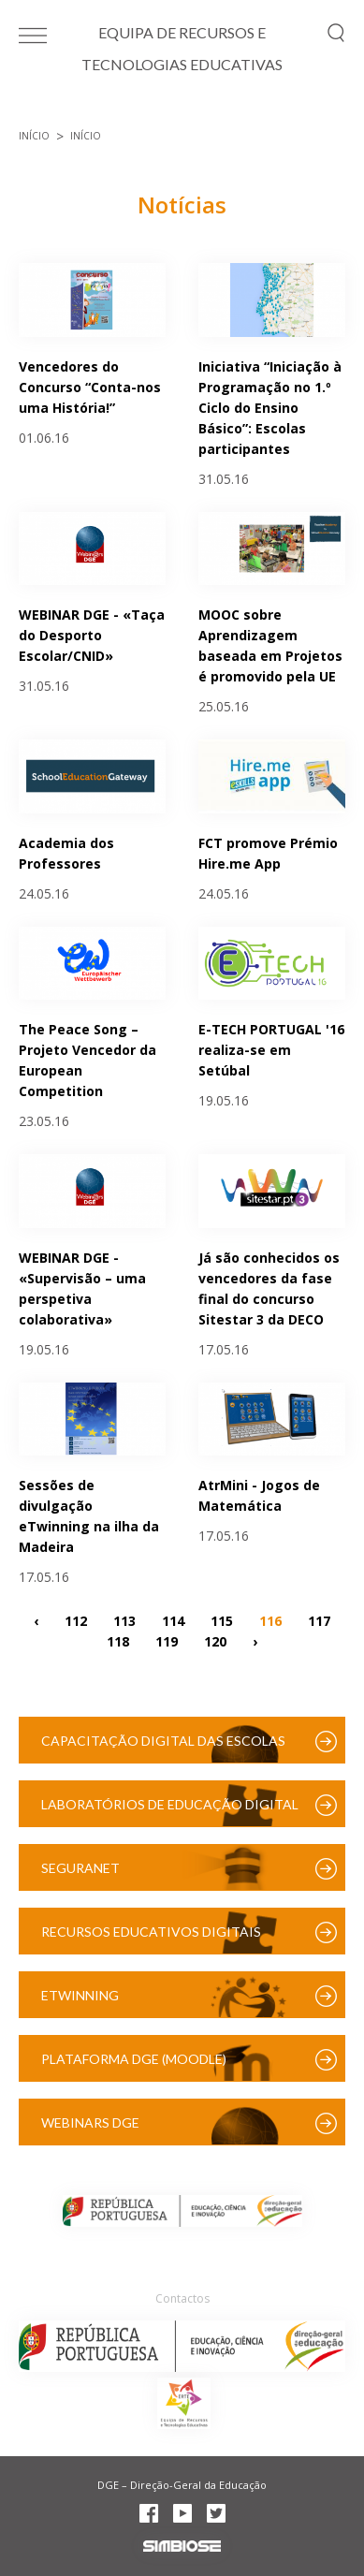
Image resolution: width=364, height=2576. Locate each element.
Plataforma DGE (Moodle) (133, 2059)
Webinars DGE (90, 2122)
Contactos (182, 2298)
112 (76, 1620)
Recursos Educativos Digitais (151, 1931)
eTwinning (80, 1995)
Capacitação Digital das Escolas (163, 1741)
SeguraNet (80, 1868)
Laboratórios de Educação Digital (169, 1804)
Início (34, 135)
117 (319, 1620)
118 (118, 1640)
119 (166, 1640)
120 (215, 1640)
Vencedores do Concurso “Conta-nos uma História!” (90, 387)
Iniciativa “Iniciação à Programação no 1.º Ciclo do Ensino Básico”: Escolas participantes (270, 408)
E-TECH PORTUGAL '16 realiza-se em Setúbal (271, 1049)
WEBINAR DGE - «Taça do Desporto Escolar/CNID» (92, 635)
